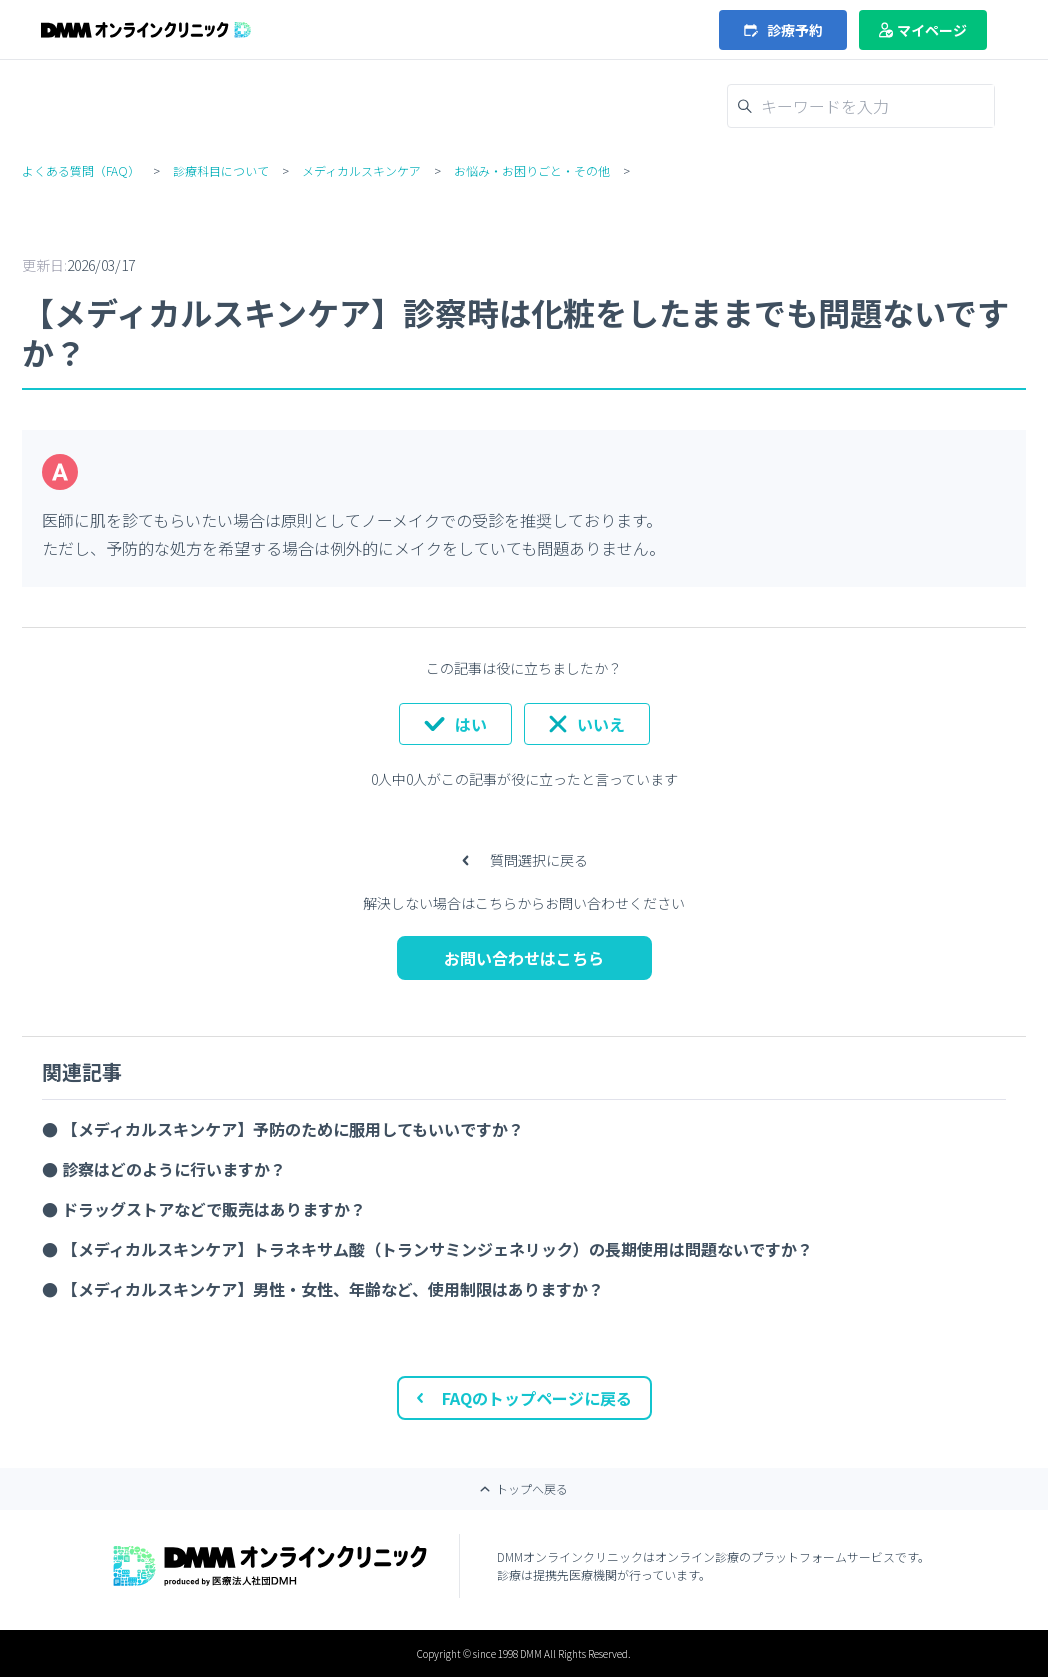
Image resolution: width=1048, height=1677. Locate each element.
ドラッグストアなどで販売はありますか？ (214, 1209)
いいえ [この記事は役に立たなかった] (601, 724)
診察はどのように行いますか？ (174, 1169)
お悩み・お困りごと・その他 (532, 170)
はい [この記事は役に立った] (471, 724)
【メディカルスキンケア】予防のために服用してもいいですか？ (293, 1129)
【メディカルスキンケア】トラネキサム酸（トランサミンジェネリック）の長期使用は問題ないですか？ (437, 1249)
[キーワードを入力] (873, 106)
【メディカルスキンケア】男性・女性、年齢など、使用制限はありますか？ (333, 1289)
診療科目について (221, 170)
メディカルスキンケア (361, 170)
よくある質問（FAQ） (81, 170)
